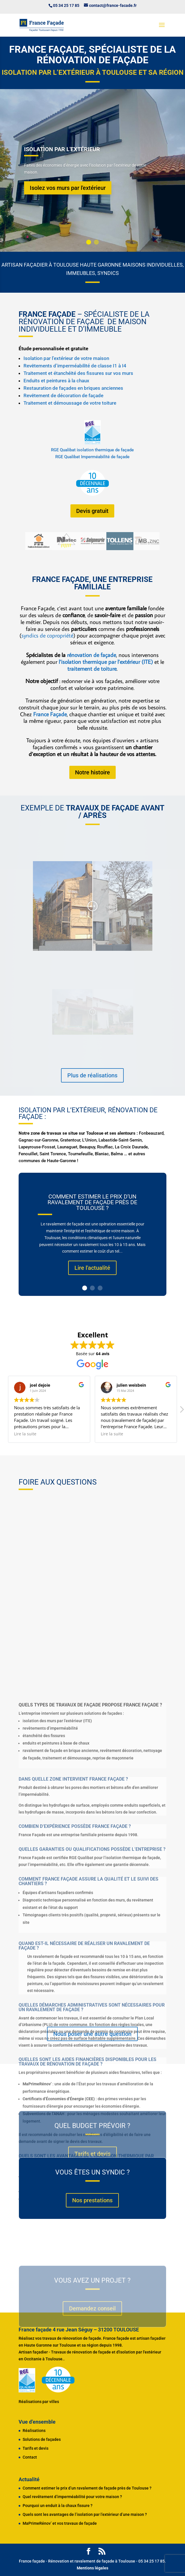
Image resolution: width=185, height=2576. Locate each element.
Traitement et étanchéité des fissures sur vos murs (78, 373)
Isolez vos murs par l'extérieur (68, 187)
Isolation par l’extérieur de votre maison (66, 358)
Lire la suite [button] (25, 1433)
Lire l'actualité (92, 1268)
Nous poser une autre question (92, 2033)
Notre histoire (92, 772)
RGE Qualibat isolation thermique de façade (92, 449)
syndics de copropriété (47, 635)
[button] (181, 1411)
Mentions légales (92, 2568)
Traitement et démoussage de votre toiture (69, 403)
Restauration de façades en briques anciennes (73, 388)
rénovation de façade (91, 654)
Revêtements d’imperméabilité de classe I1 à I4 (74, 366)
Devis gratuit (92, 510)
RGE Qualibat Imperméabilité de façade (92, 456)
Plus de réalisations (92, 1075)
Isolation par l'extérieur (62, 149)
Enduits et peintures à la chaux (56, 380)
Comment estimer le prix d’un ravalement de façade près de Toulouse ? (92, 1202)
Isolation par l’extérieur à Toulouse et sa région (93, 72)
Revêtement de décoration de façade (63, 395)
